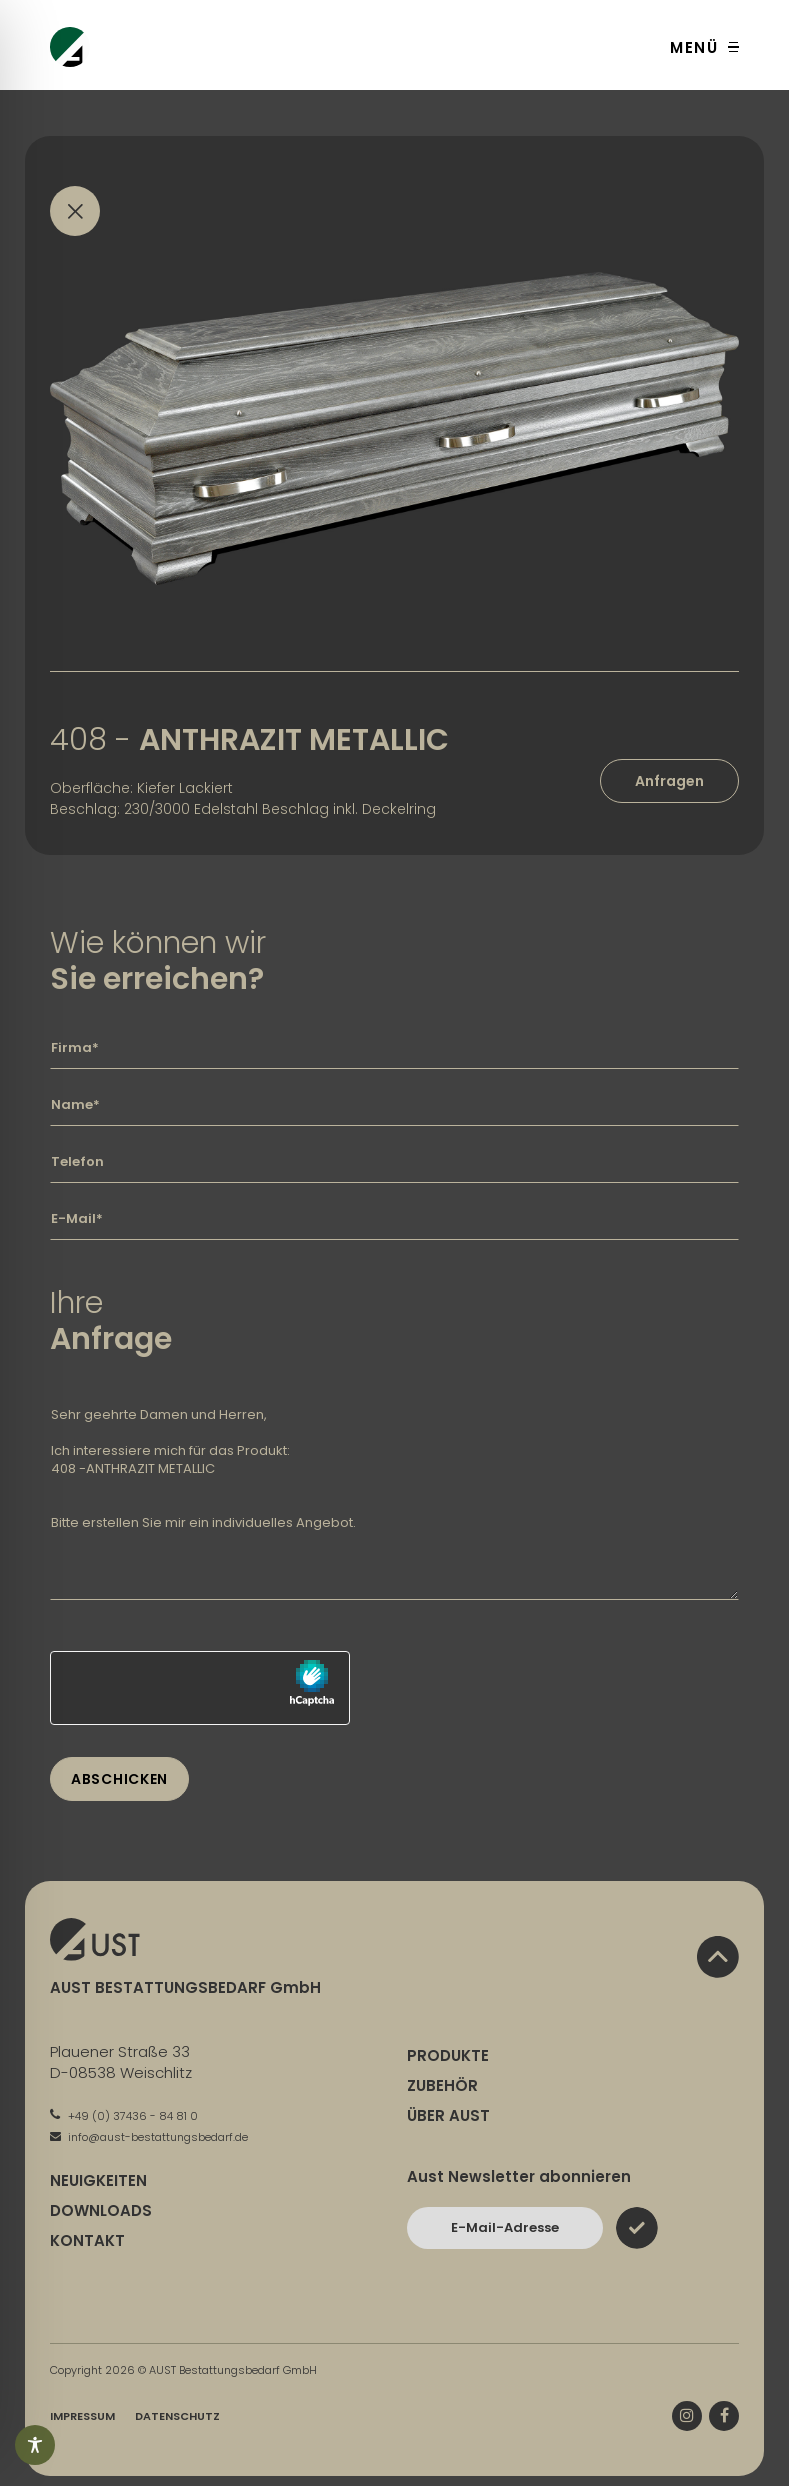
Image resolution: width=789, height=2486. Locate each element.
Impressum (82, 2416)
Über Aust (448, 2115)
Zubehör (442, 2085)
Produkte (448, 2055)
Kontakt (87, 2240)
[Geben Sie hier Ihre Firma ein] (394, 1048)
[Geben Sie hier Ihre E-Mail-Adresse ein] (394, 1219)
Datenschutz (177, 2416)
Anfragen (669, 781)
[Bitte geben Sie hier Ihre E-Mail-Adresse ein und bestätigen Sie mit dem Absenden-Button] (505, 2228)
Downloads (101, 2210)
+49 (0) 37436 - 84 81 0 (124, 2116)
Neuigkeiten (98, 2180)
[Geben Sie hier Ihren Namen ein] (394, 1105)
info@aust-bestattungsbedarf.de (149, 2137)
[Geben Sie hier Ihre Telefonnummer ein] (394, 1162)
